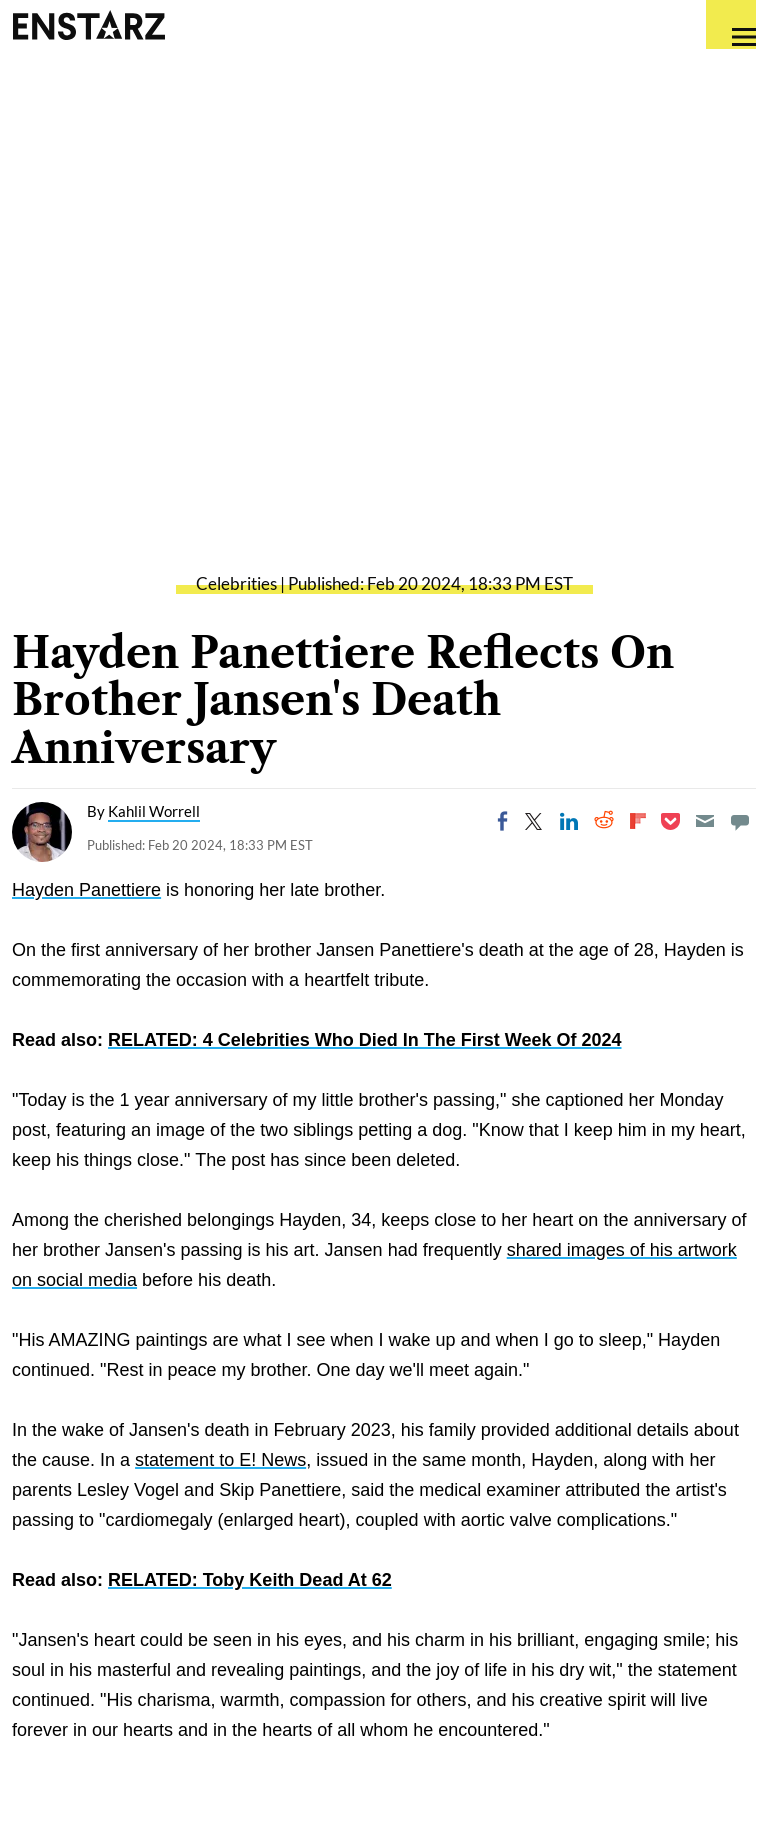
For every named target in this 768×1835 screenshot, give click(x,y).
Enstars (88, 25)
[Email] (705, 821)
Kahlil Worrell (154, 811)
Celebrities (236, 583)
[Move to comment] (740, 821)
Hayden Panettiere (86, 890)
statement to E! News (220, 1460)
